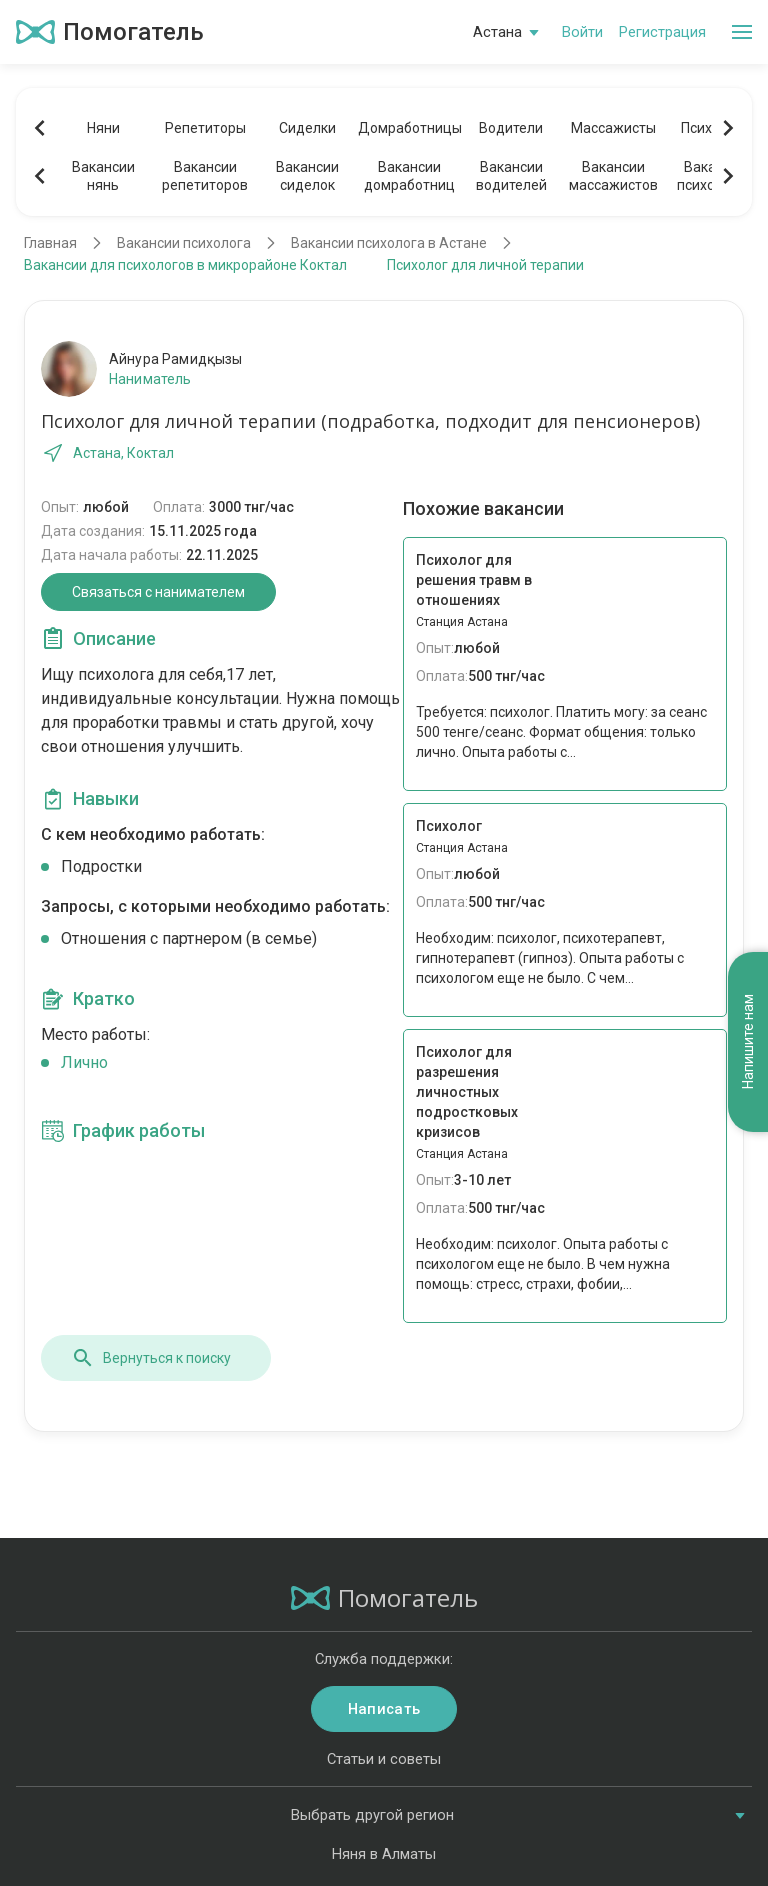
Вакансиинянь (103, 176)
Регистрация (662, 32)
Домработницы (409, 128)
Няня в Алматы (384, 1854)
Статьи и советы (384, 1759)
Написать (384, 1709)
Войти (582, 32)
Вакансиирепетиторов (205, 176)
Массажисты (613, 128)
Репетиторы (205, 128)
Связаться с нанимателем (158, 592)
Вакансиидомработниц (409, 176)
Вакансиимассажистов (613, 176)
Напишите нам (748, 1041)
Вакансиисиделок (307, 176)
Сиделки (307, 128)
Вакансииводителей (511, 176)
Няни (103, 128)
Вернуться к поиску (151, 1358)
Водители (511, 128)
